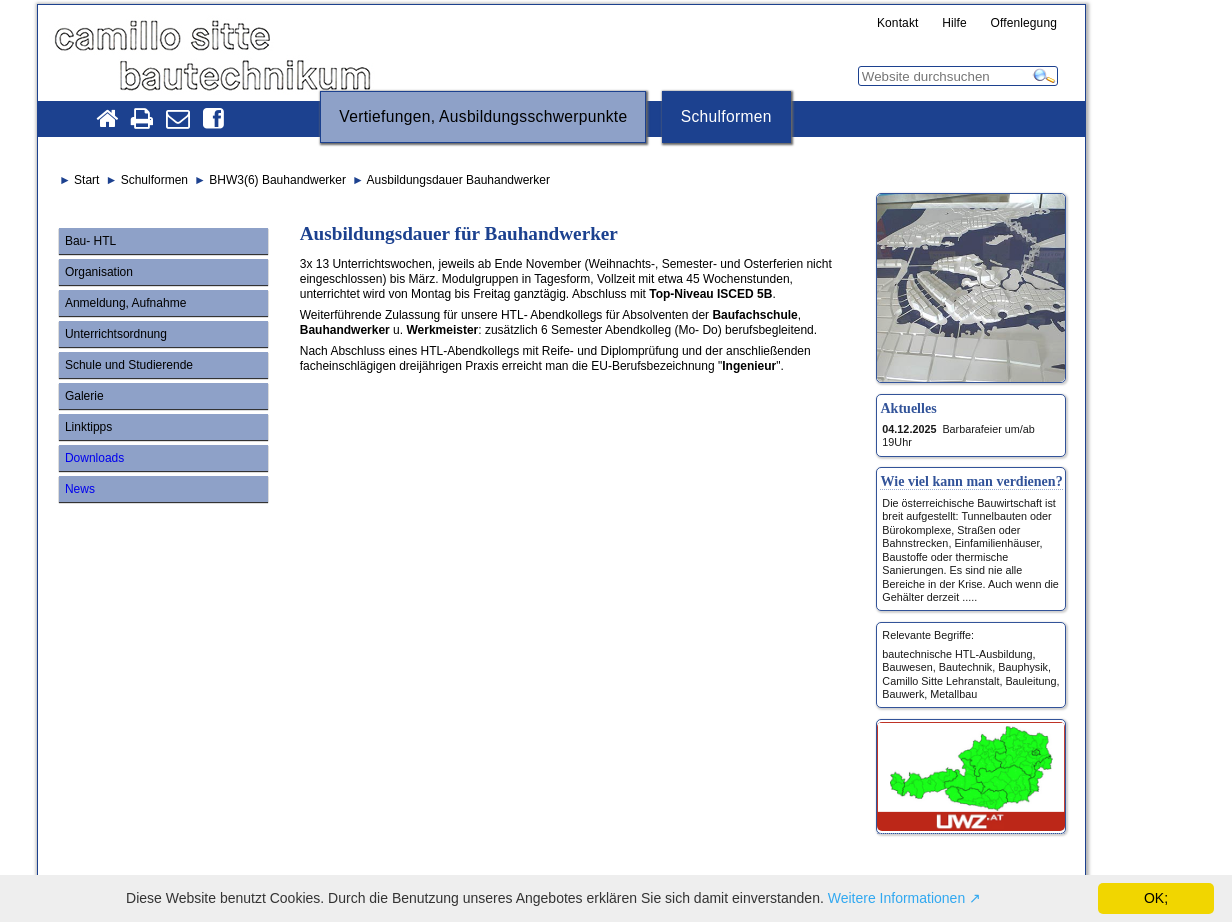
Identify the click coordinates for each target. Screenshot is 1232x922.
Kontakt (898, 24)
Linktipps (88, 427)
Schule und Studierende (129, 365)
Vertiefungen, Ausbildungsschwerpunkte (483, 116)
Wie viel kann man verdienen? (971, 481)
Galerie (84, 396)
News (80, 489)
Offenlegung (1024, 24)
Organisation (99, 272)
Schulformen (726, 116)
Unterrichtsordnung (116, 334)
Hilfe (954, 24)
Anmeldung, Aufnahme (125, 303)
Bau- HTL (90, 241)
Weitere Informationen (896, 898)
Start (86, 180)
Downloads (94, 458)
